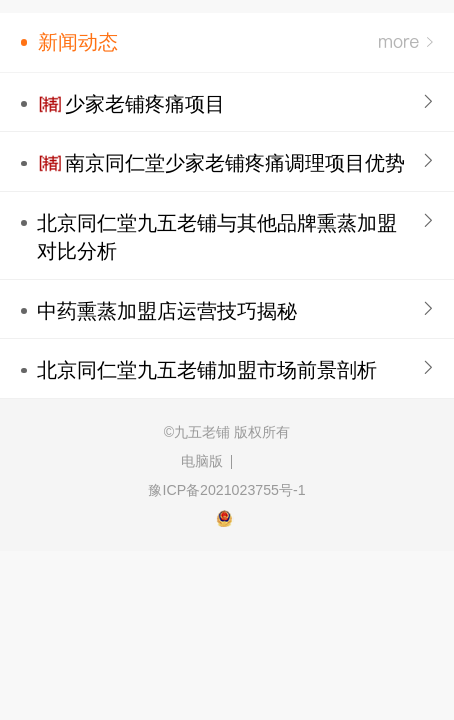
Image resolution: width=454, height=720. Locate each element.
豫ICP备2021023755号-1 (226, 490)
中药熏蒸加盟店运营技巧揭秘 (167, 311)
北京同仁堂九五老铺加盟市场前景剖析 (207, 370)
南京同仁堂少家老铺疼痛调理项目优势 (235, 163)
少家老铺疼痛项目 (145, 104)
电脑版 (202, 461)
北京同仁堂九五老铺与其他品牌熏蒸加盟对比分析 (217, 237)
